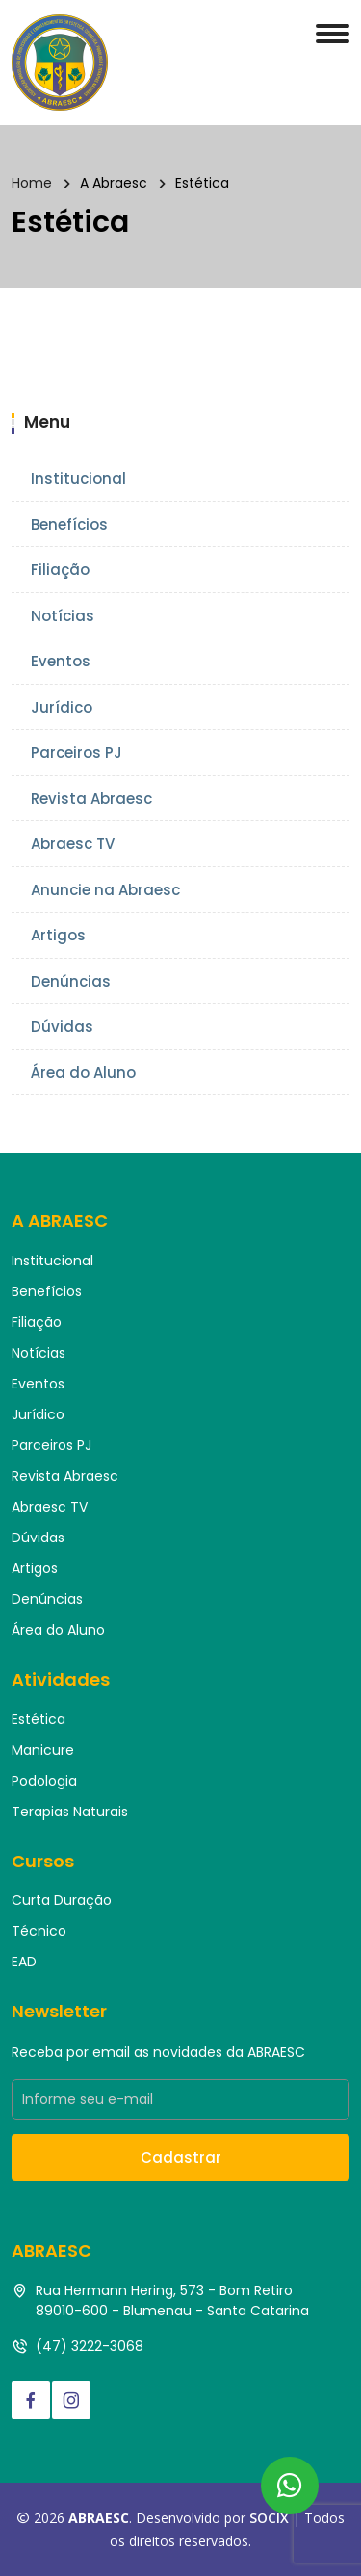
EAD (24, 1961)
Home (32, 182)
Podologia (44, 1780)
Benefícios (69, 524)
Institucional (78, 478)
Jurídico (61, 707)
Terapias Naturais (70, 1811)
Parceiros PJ (76, 752)
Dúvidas (62, 1026)
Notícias (62, 616)
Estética (38, 1719)
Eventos (60, 661)
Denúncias (71, 981)
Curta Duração (62, 1900)
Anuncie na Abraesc (105, 890)
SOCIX (269, 2518)
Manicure (43, 1750)
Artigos (58, 935)
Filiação (60, 570)
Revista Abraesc (91, 798)
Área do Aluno (83, 1073)
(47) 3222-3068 (89, 2346)
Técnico (39, 1930)
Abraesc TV (73, 844)
